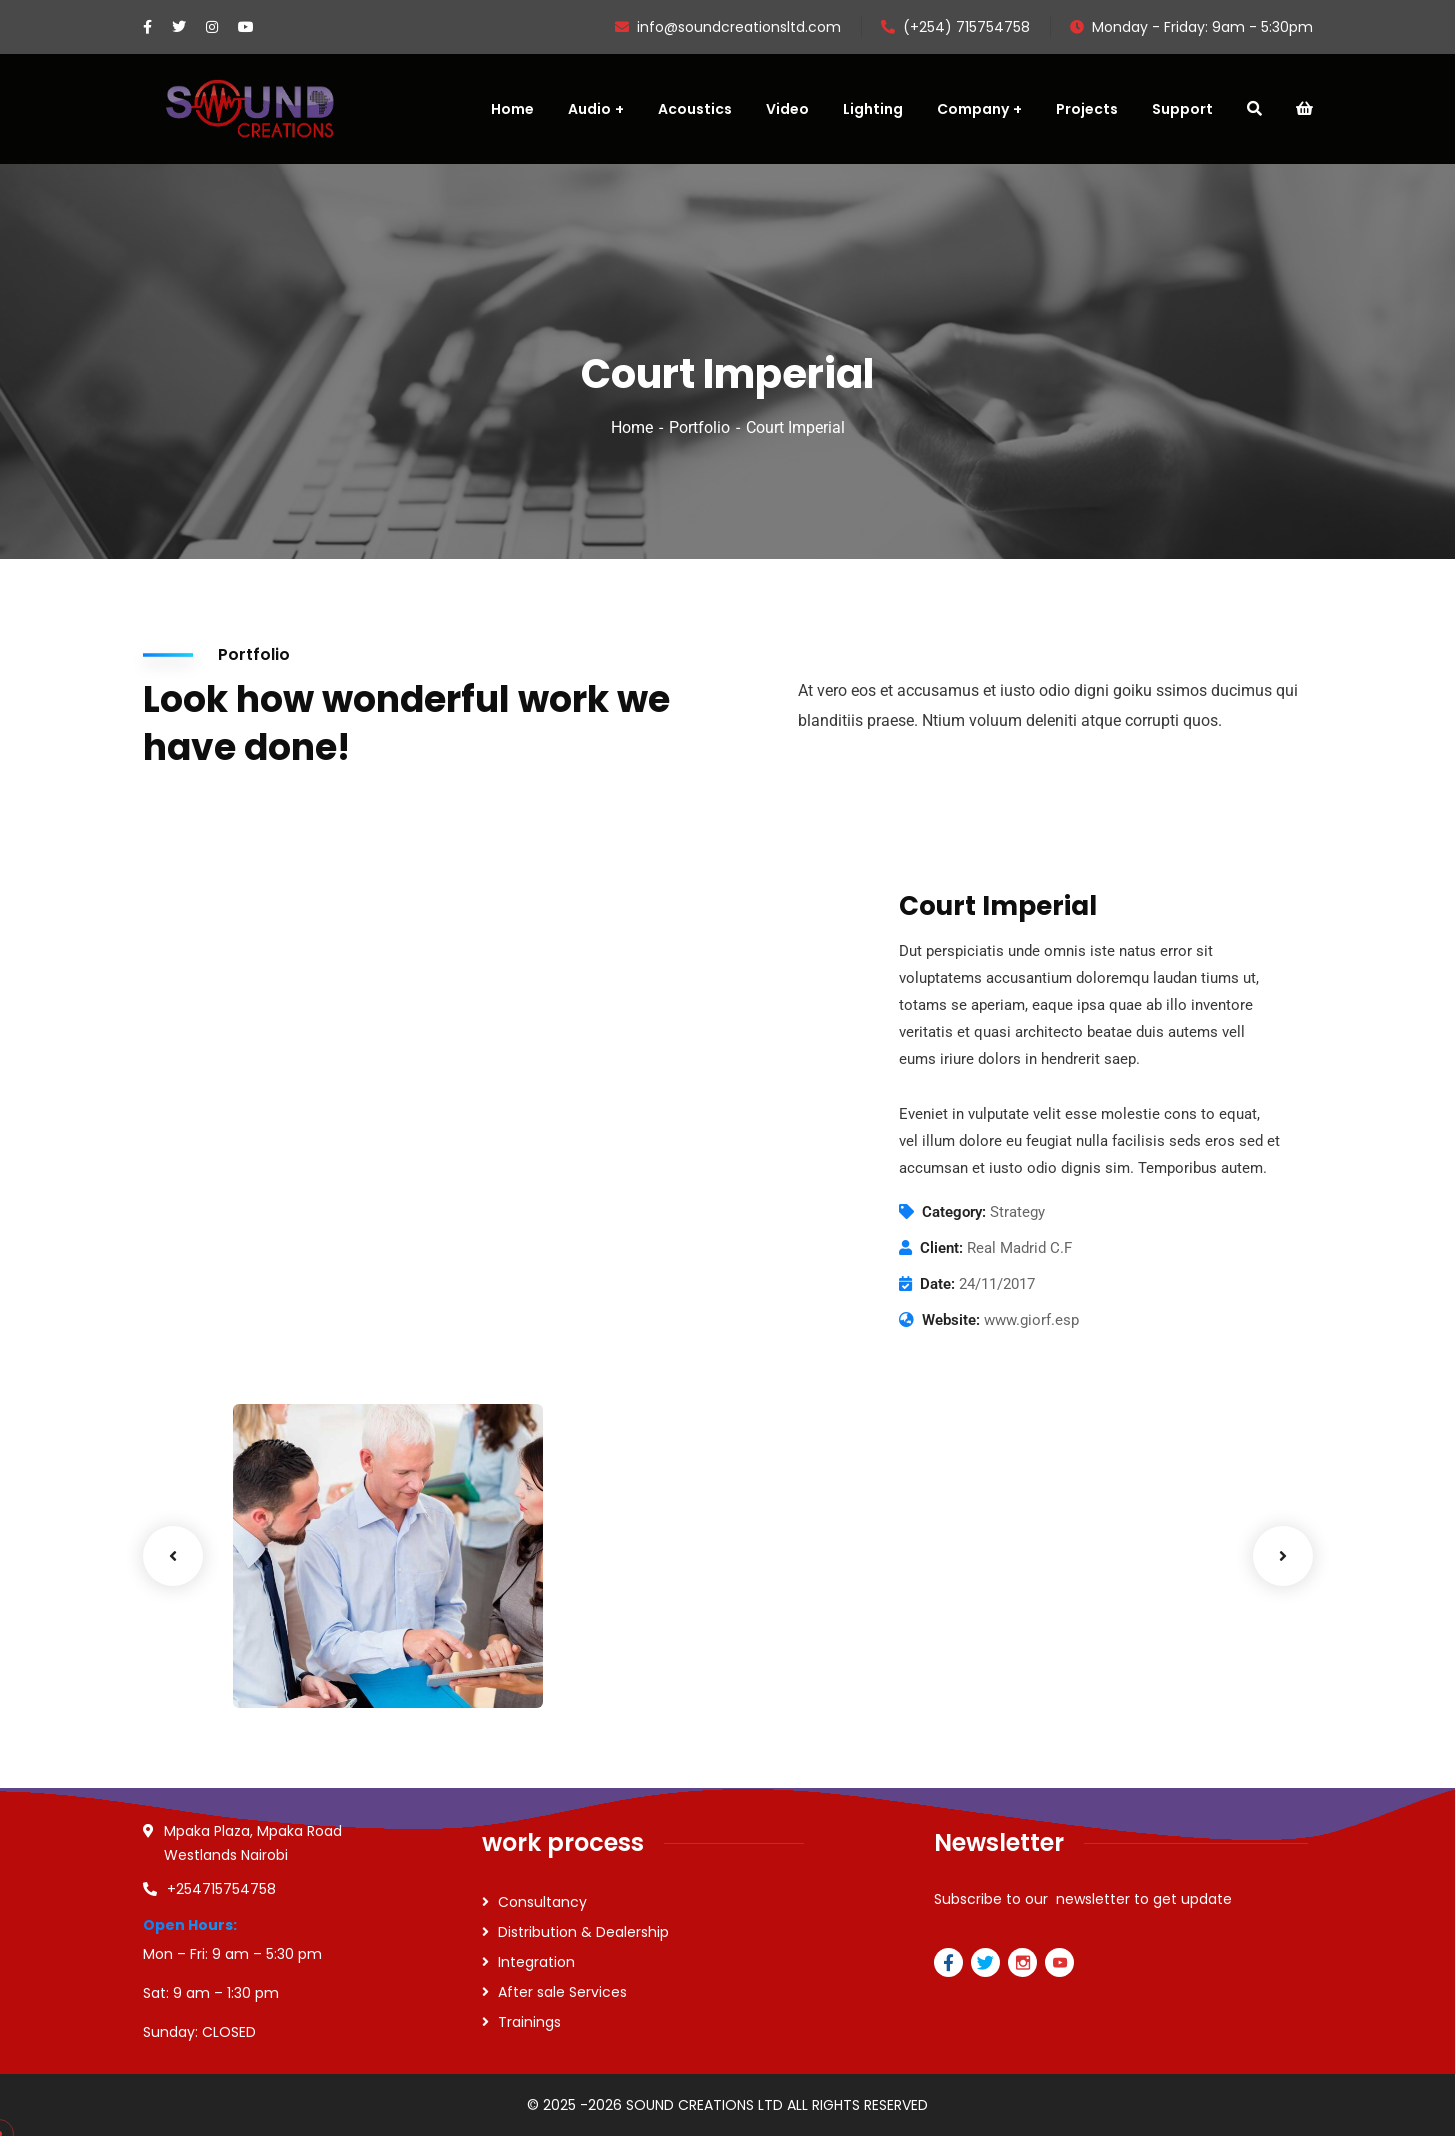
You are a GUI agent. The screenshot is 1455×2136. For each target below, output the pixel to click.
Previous (173, 1556)
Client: (941, 1248)
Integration (536, 1962)
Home (632, 427)
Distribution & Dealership (583, 1932)
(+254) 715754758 (955, 27)
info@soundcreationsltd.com (728, 27)
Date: (937, 1284)
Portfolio (699, 427)
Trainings (529, 2022)
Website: (951, 1320)
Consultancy (542, 1902)
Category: (954, 1212)
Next (1283, 1556)
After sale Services (562, 1992)
